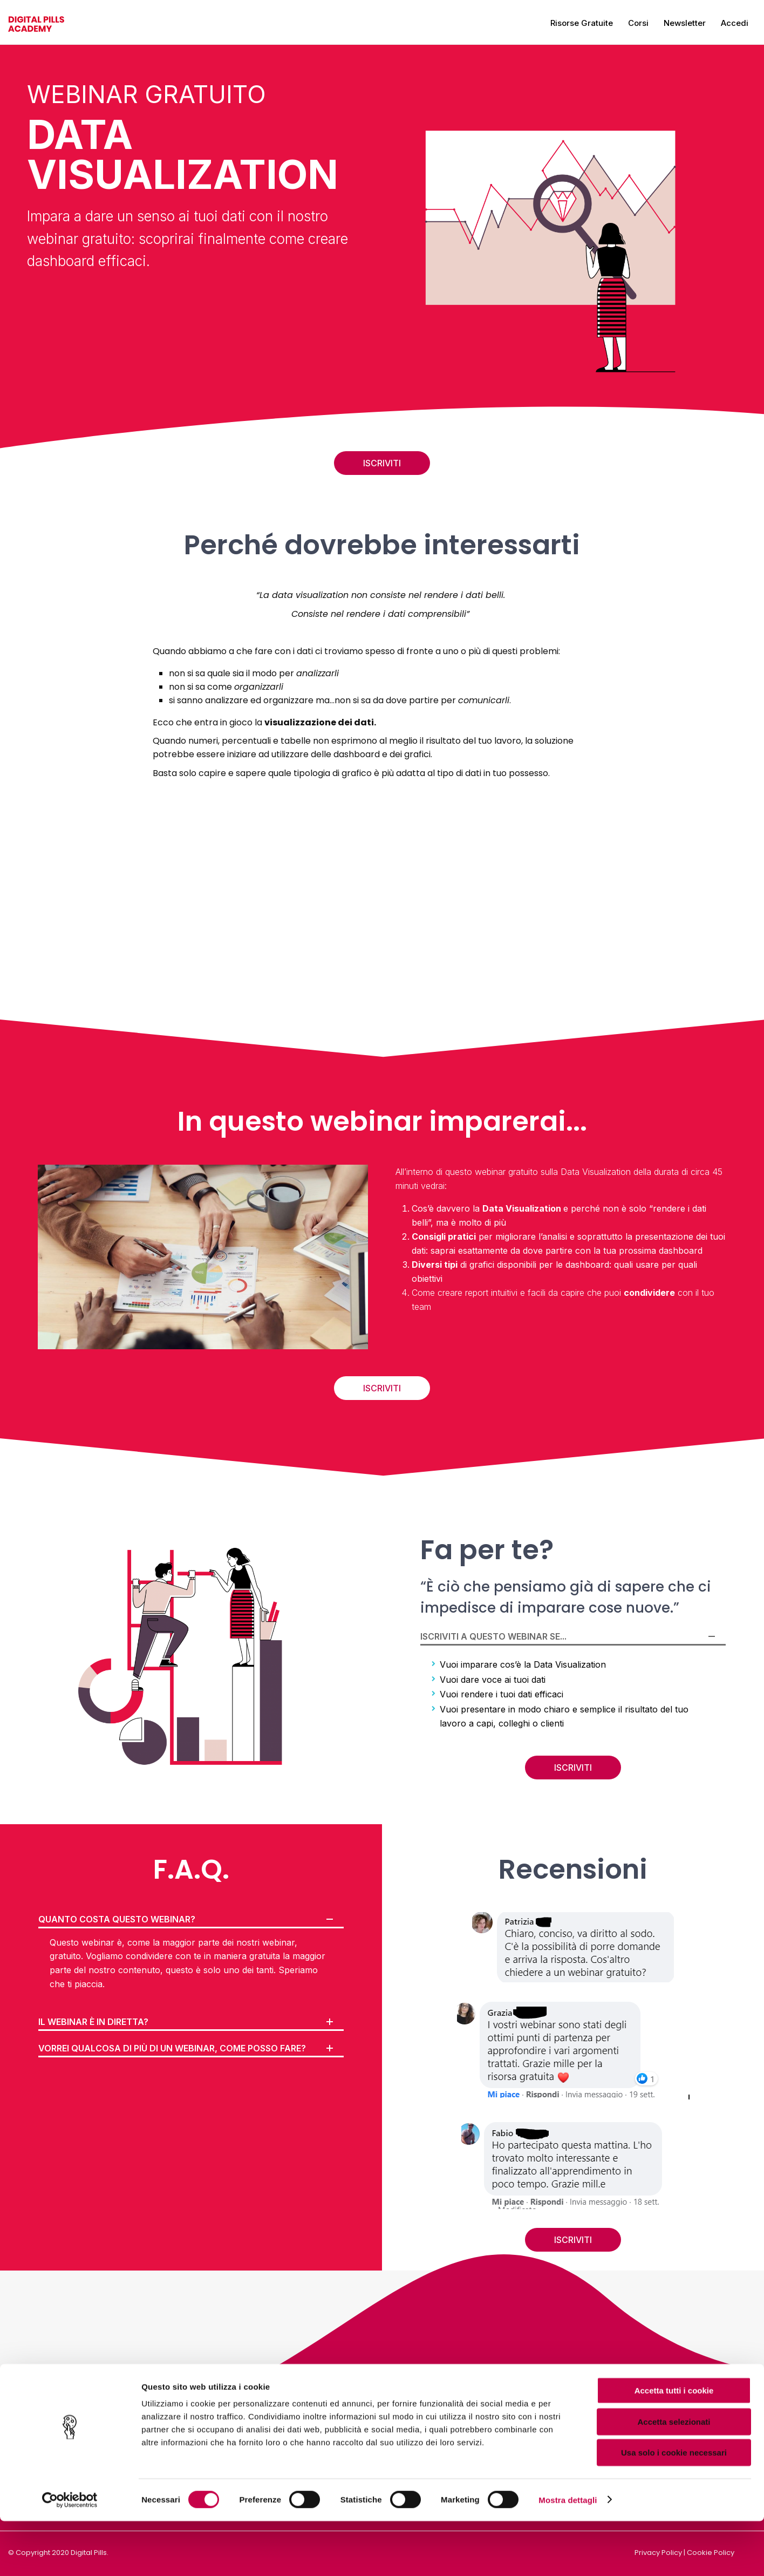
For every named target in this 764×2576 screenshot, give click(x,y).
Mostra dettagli (567, 2554)
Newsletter (685, 23)
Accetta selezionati (673, 2476)
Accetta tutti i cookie (674, 2445)
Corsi (638, 23)
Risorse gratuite (581, 23)
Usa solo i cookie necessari (674, 2507)
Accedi (734, 23)
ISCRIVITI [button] (382, 463)
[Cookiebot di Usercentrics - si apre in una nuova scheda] (70, 2555)
